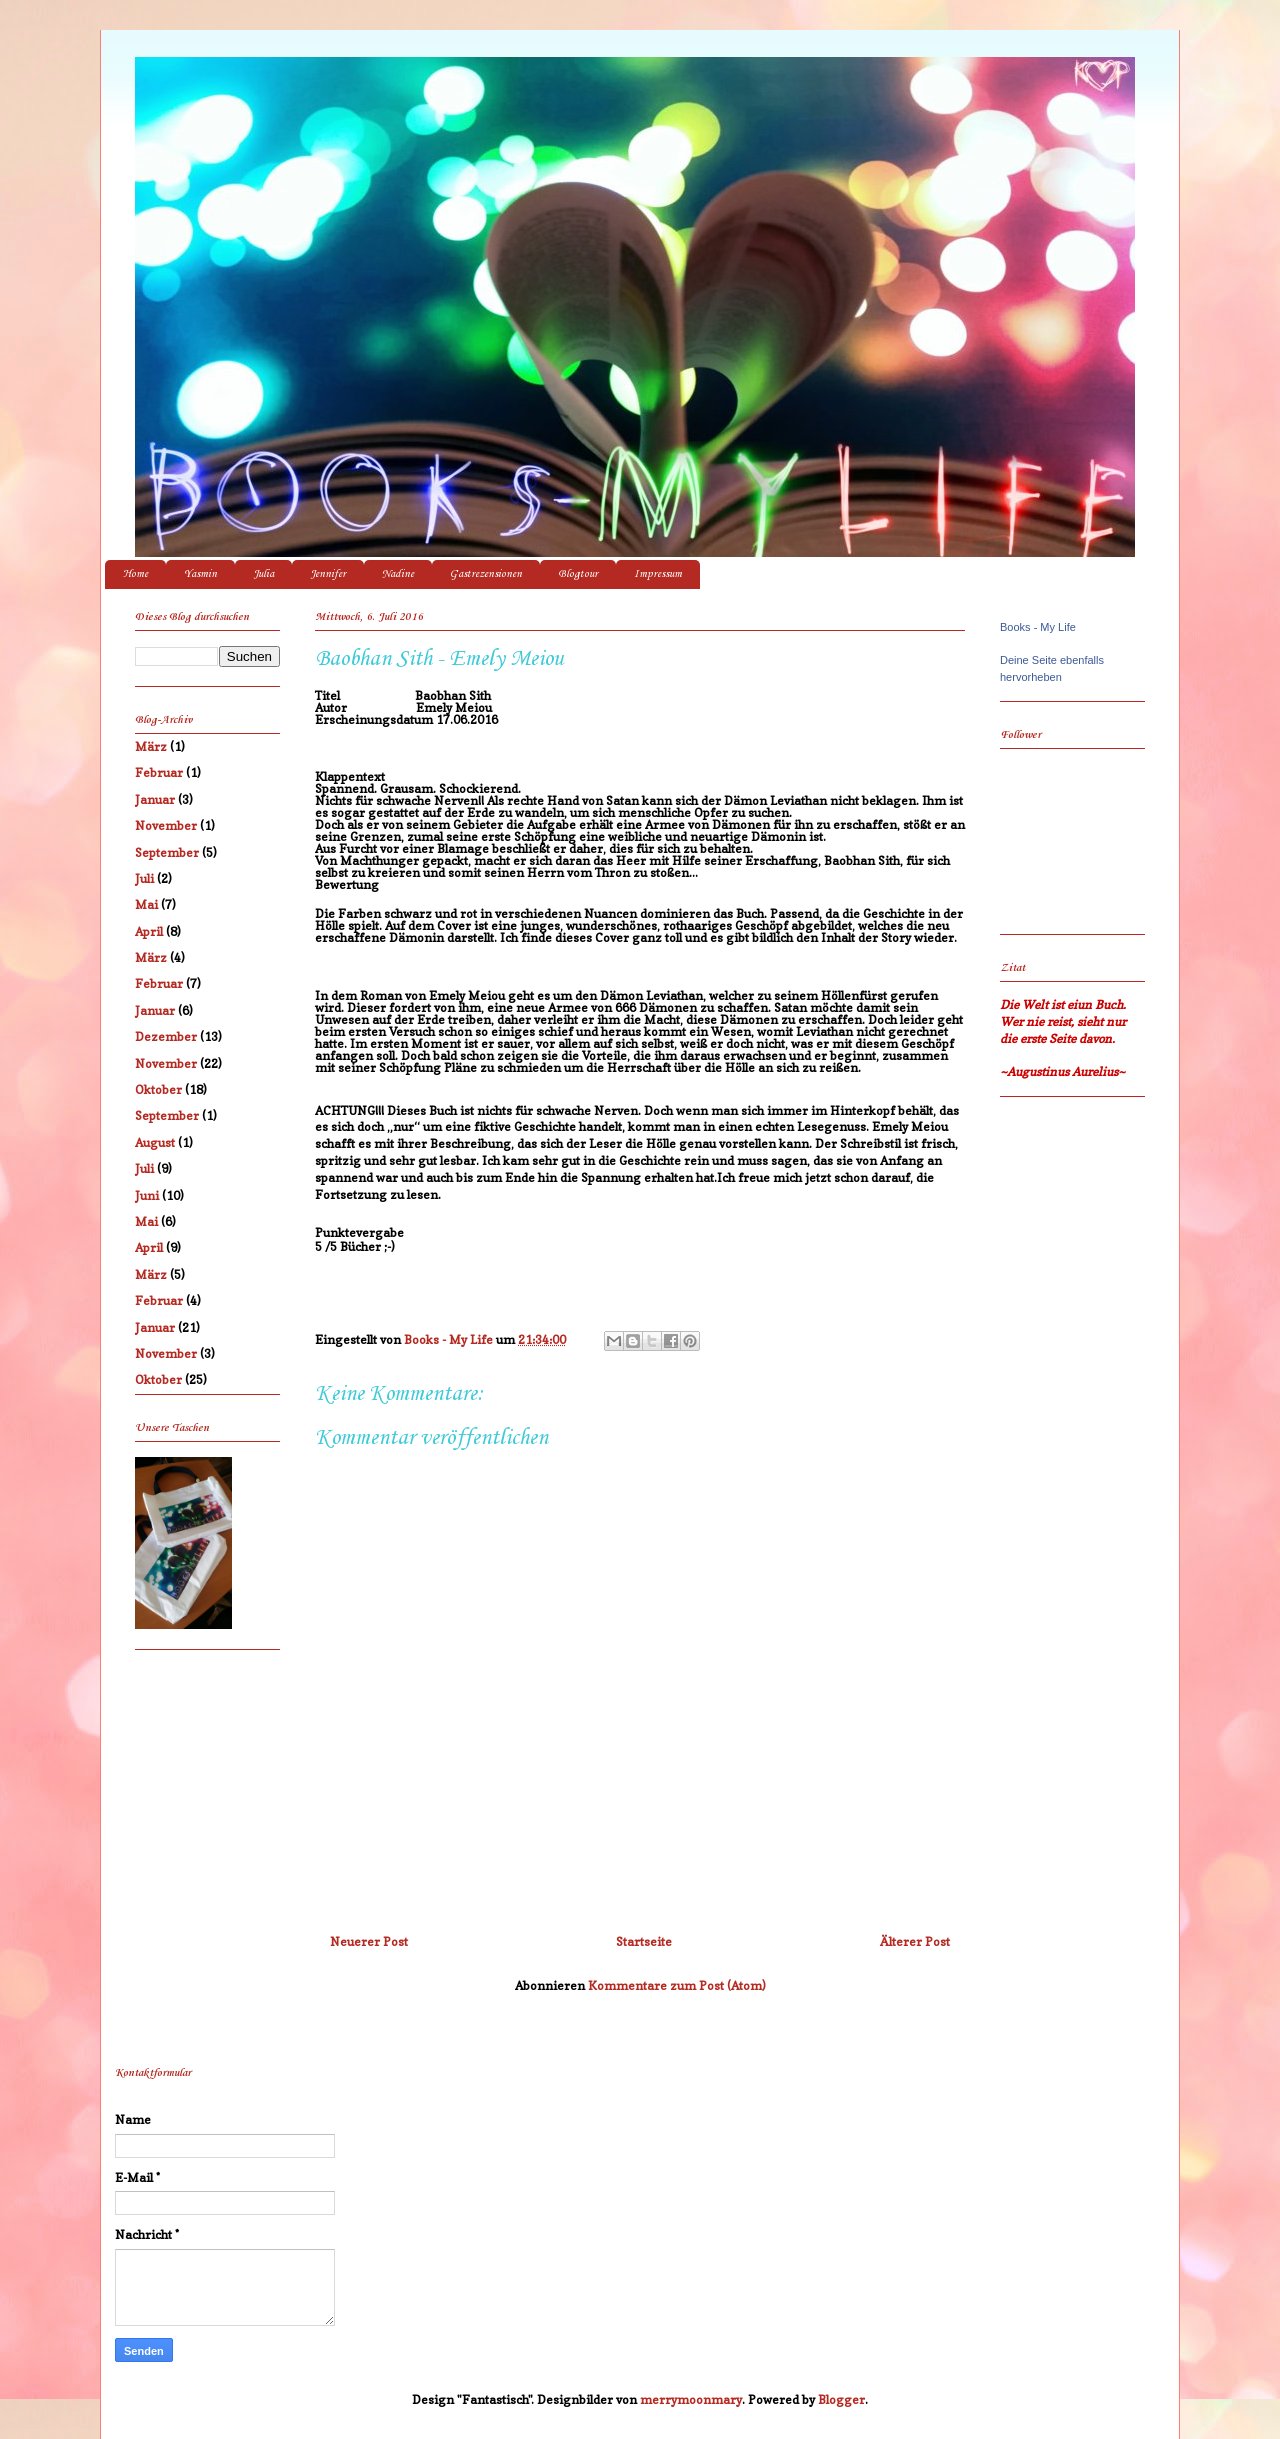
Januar (155, 799)
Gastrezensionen (486, 574)
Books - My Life (1038, 627)
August (155, 1142)
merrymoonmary (691, 2399)
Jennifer (328, 574)
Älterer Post (915, 1941)
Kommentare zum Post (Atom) (677, 1985)
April (149, 931)
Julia (263, 574)
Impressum (658, 574)
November (166, 825)
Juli (144, 878)
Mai (146, 904)
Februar (159, 772)
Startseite (644, 1941)
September (167, 852)
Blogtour (578, 574)
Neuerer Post (369, 1941)
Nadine (398, 574)
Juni (147, 1195)
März (151, 746)
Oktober (158, 1089)
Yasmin (200, 574)
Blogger (841, 2399)
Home (135, 574)
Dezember (166, 1036)
